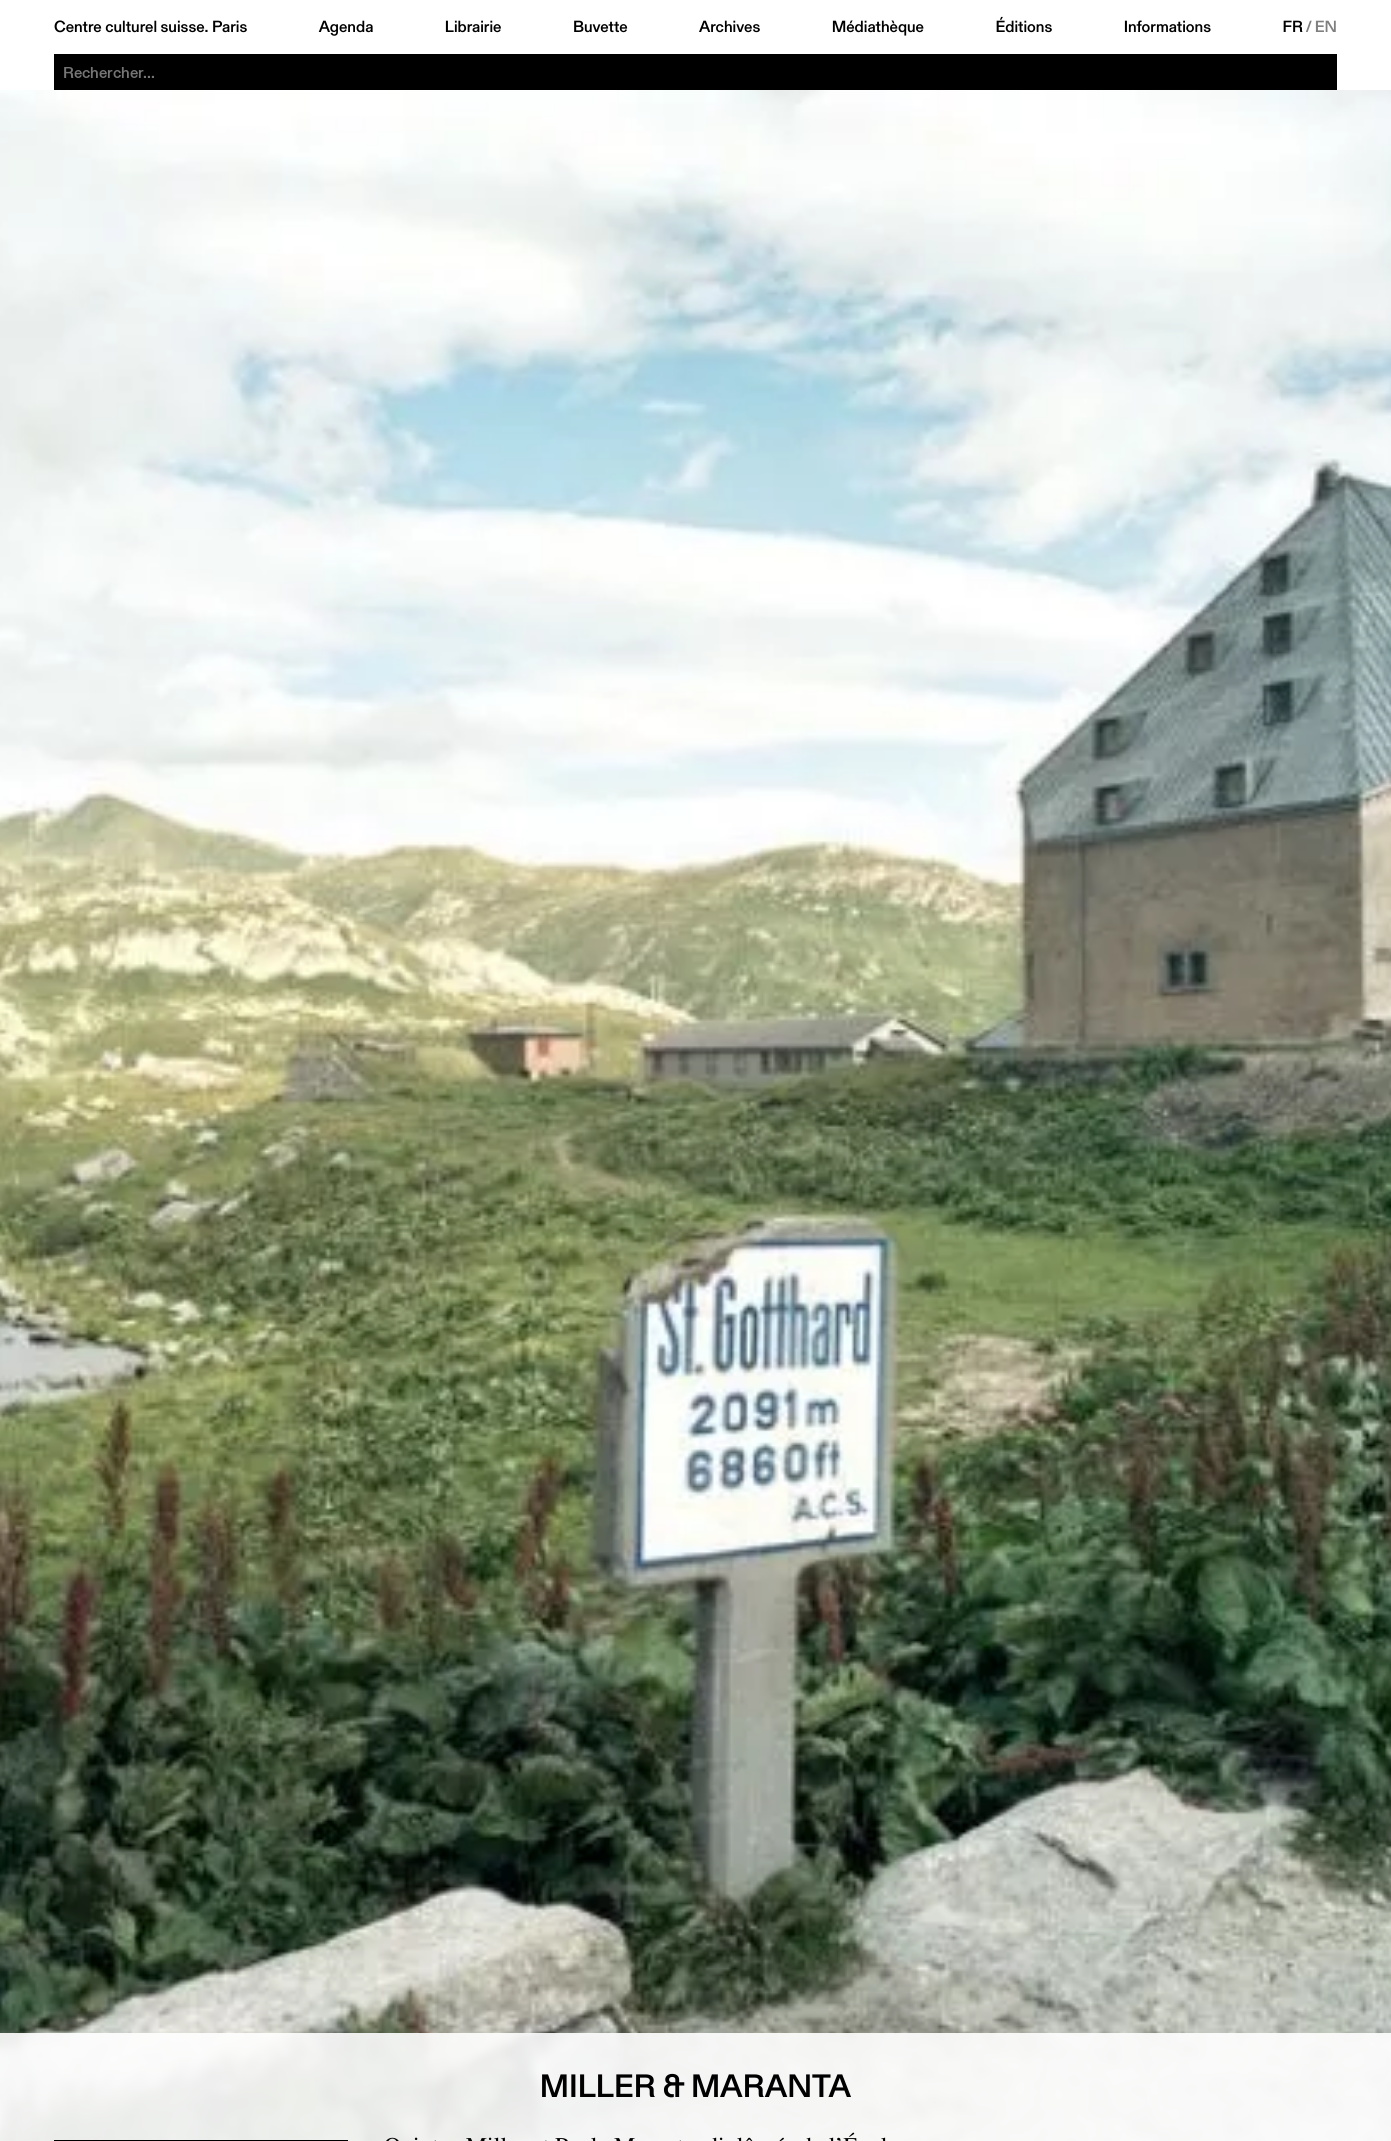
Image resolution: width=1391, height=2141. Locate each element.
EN (1326, 27)
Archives (729, 27)
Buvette (600, 27)
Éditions (1023, 27)
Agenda (346, 27)
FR (1292, 27)
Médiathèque (878, 27)
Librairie (473, 27)
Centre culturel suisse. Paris (150, 27)
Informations (1167, 27)
